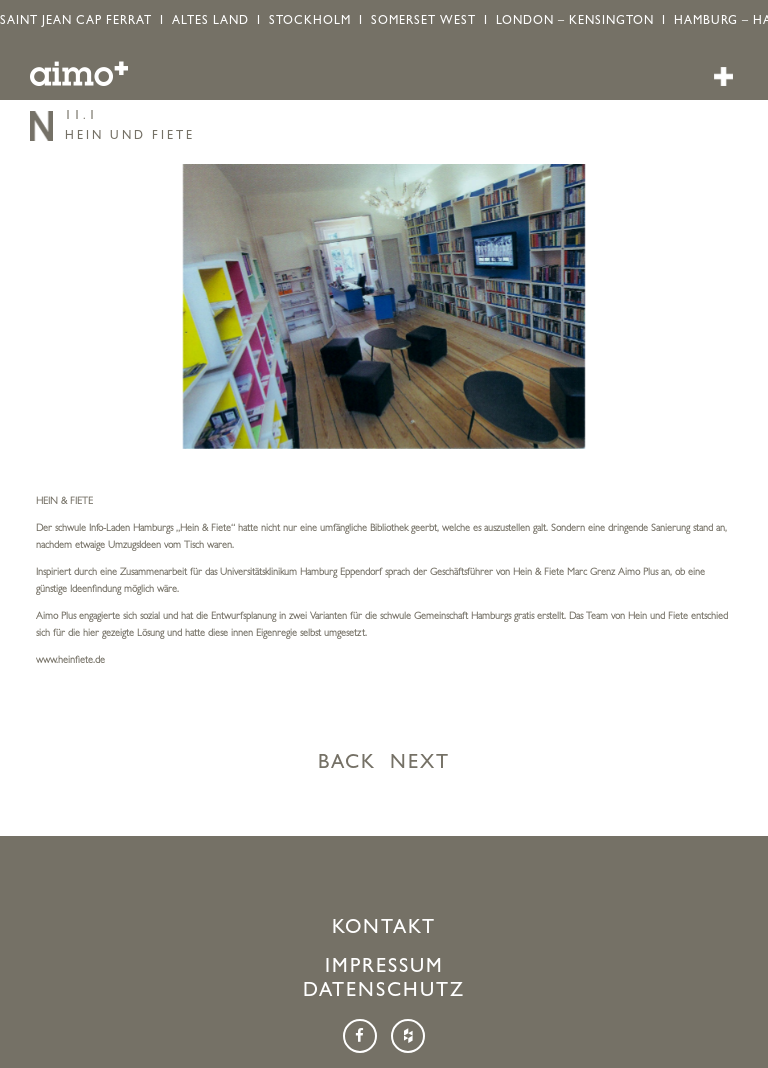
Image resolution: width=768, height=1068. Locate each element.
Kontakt (384, 929)
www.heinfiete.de (70, 661)
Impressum (384, 968)
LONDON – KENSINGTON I (585, 22)
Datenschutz (384, 992)
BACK (347, 764)
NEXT (420, 764)
